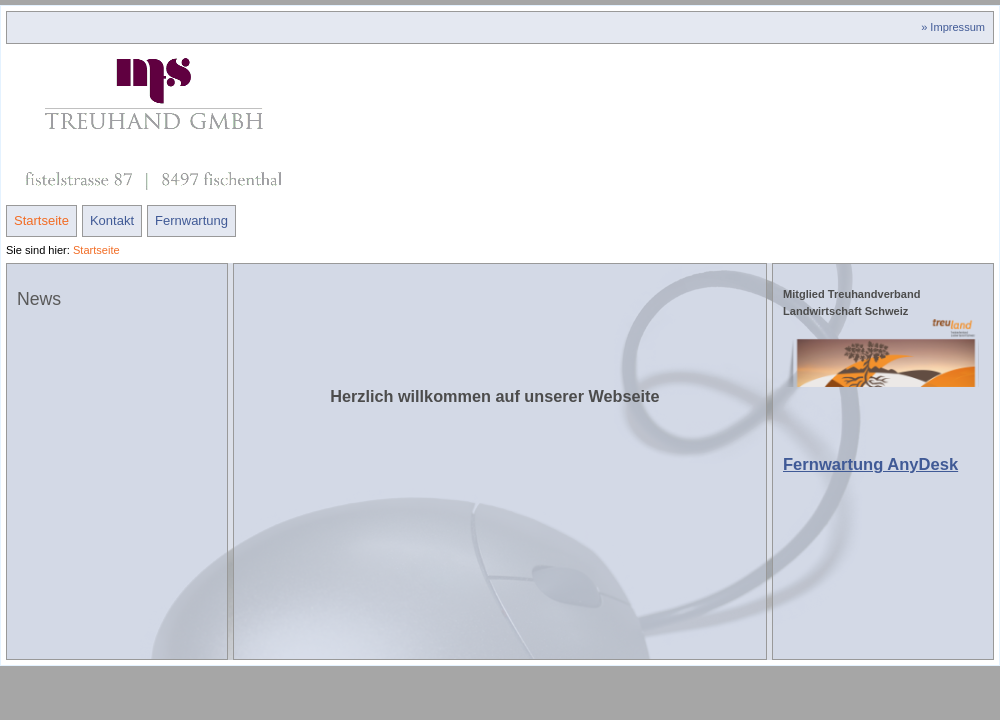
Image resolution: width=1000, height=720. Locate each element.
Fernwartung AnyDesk (870, 464)
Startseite (41, 220)
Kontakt (112, 220)
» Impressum (953, 27)
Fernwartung (191, 220)
